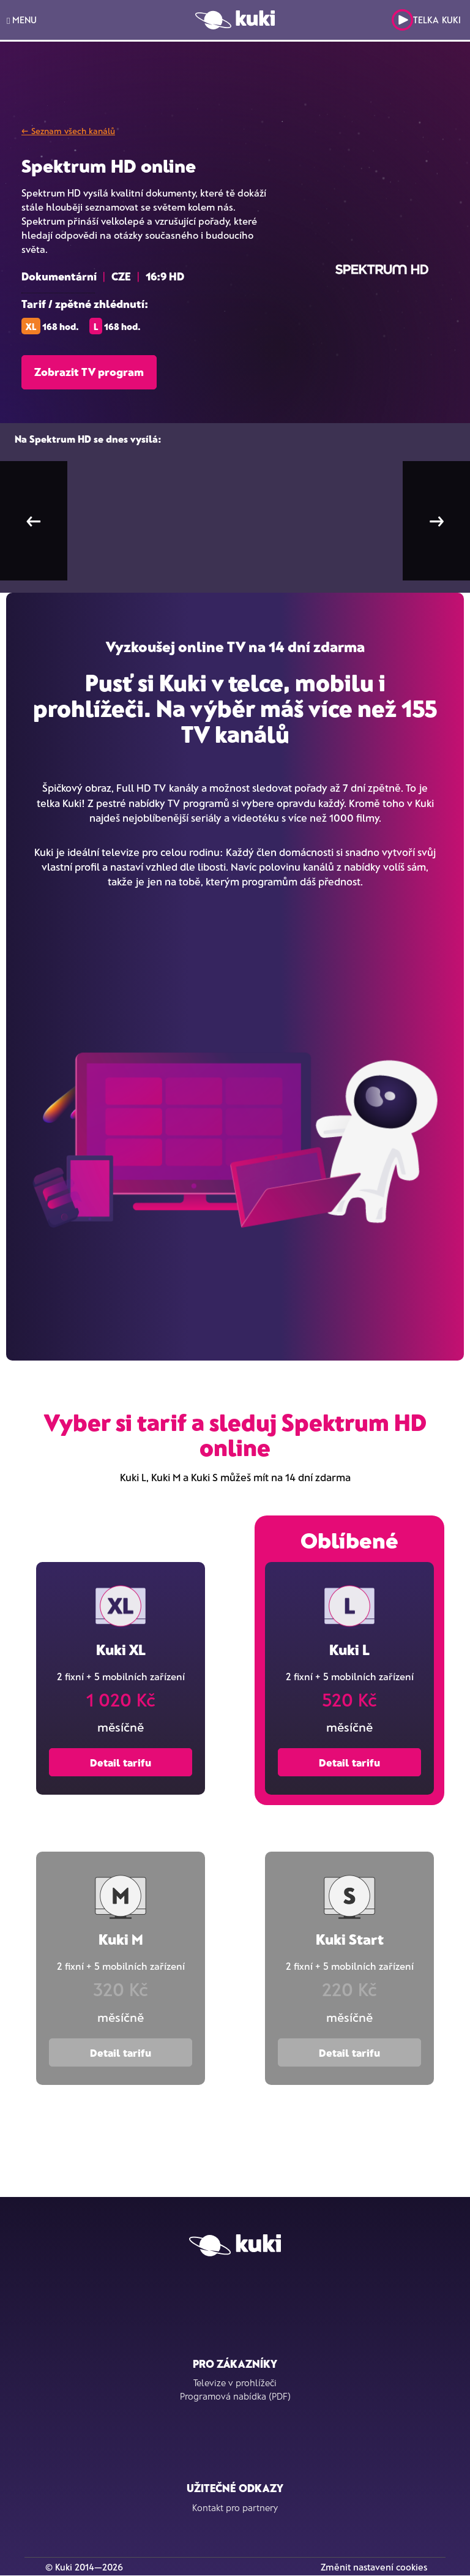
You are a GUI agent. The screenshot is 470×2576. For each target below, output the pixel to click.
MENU (22, 20)
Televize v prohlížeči (235, 2382)
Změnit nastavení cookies (374, 2566)
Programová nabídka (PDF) (235, 2395)
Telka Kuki (426, 20)
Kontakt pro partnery (235, 2507)
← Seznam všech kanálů (68, 131)
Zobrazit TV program (89, 371)
